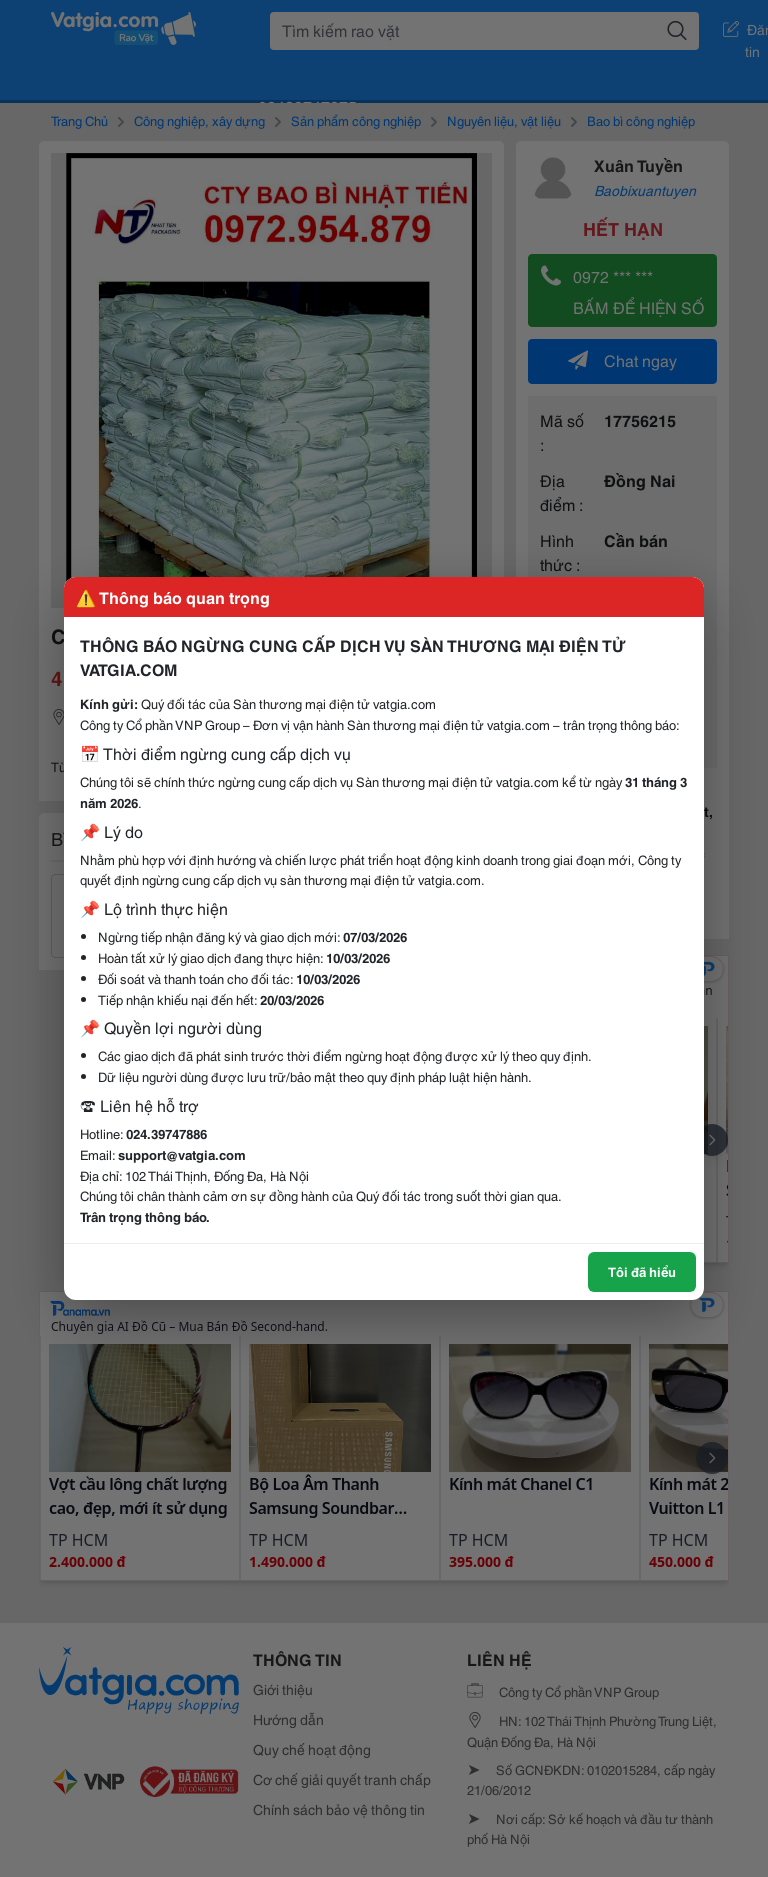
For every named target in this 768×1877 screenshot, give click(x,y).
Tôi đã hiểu (642, 1271)
